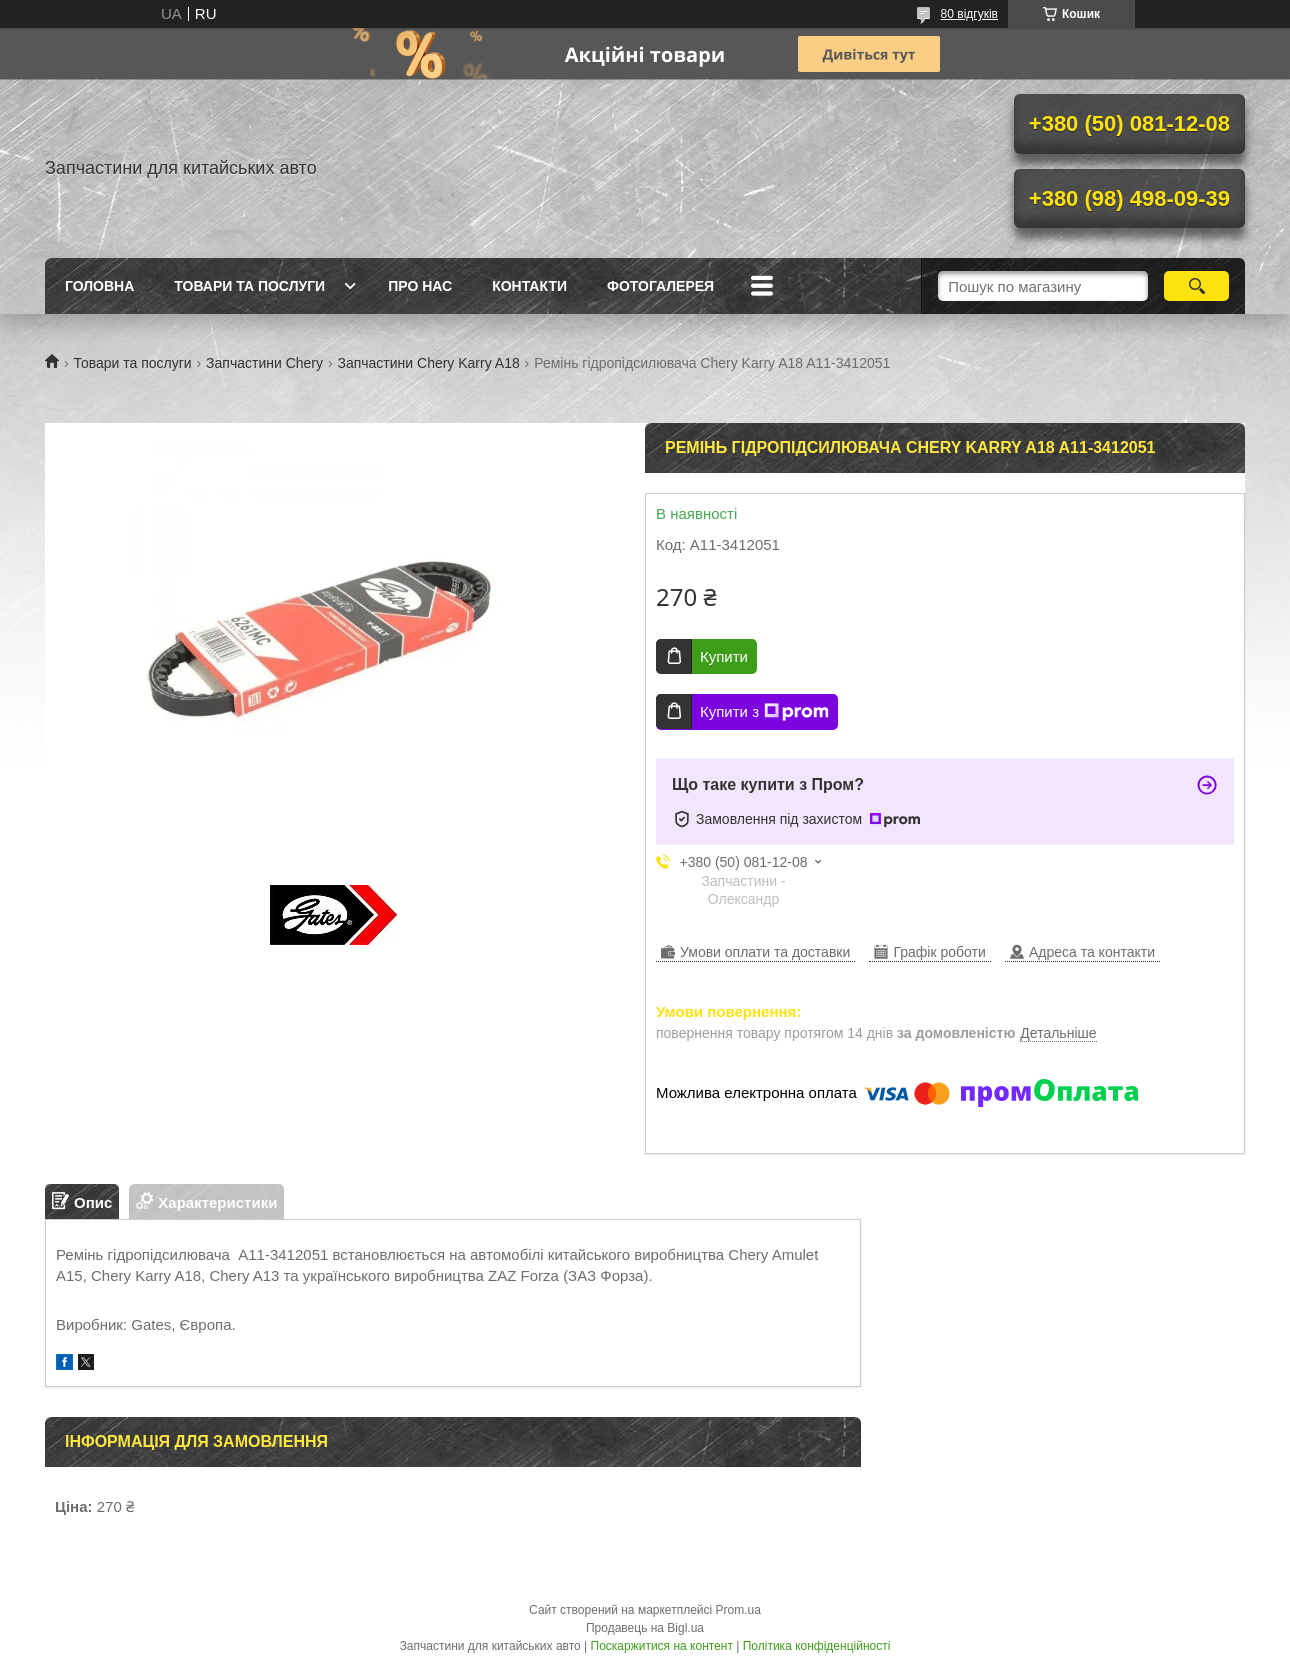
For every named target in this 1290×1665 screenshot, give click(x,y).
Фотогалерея (660, 286)
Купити (724, 656)
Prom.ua (738, 1610)
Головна (99, 286)
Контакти (529, 286)
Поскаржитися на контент (662, 1646)
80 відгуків (969, 14)
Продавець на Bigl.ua (645, 1628)
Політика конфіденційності (817, 1646)
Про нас (420, 286)
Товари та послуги (249, 286)
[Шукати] (1196, 286)
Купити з (764, 712)
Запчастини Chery (264, 363)
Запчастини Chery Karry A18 (428, 363)
